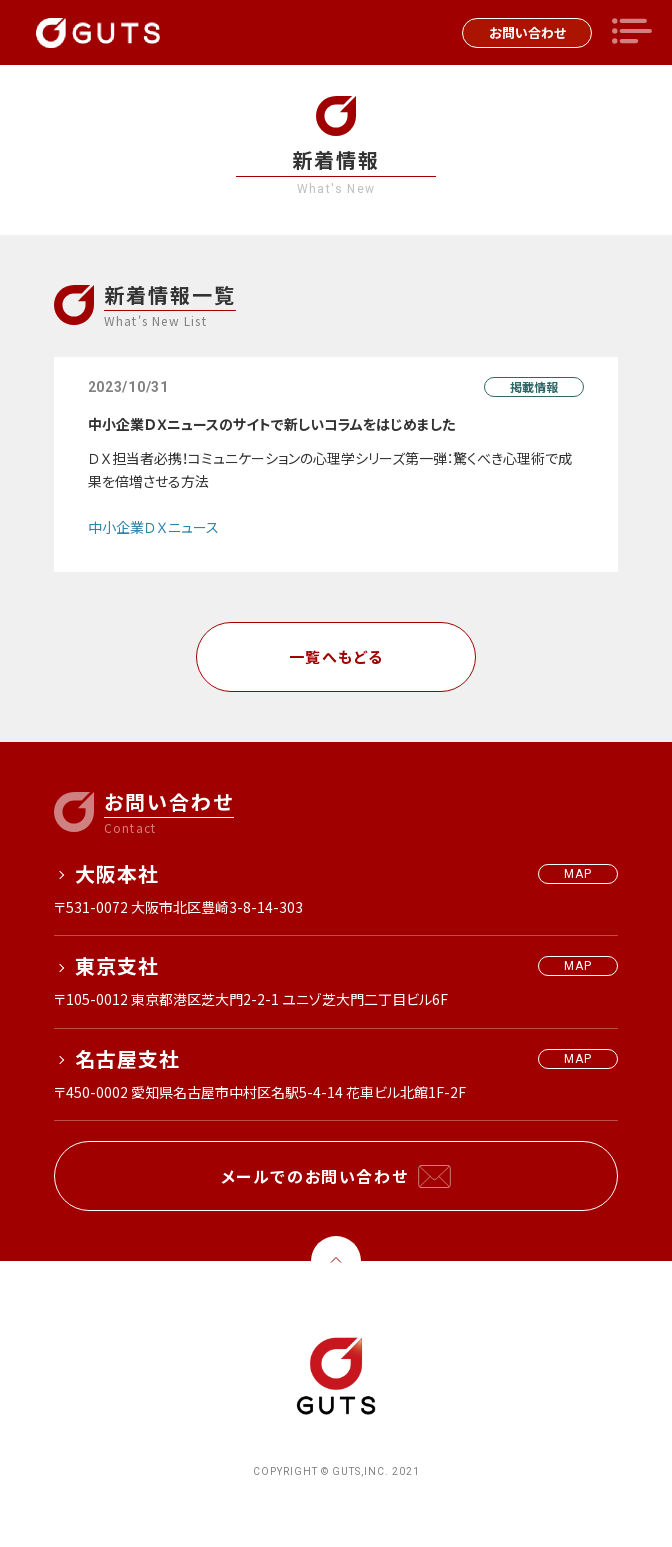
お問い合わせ (527, 32)
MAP (578, 874)
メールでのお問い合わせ (315, 1176)
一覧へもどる (336, 656)
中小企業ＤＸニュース (153, 527)
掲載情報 (534, 386)
